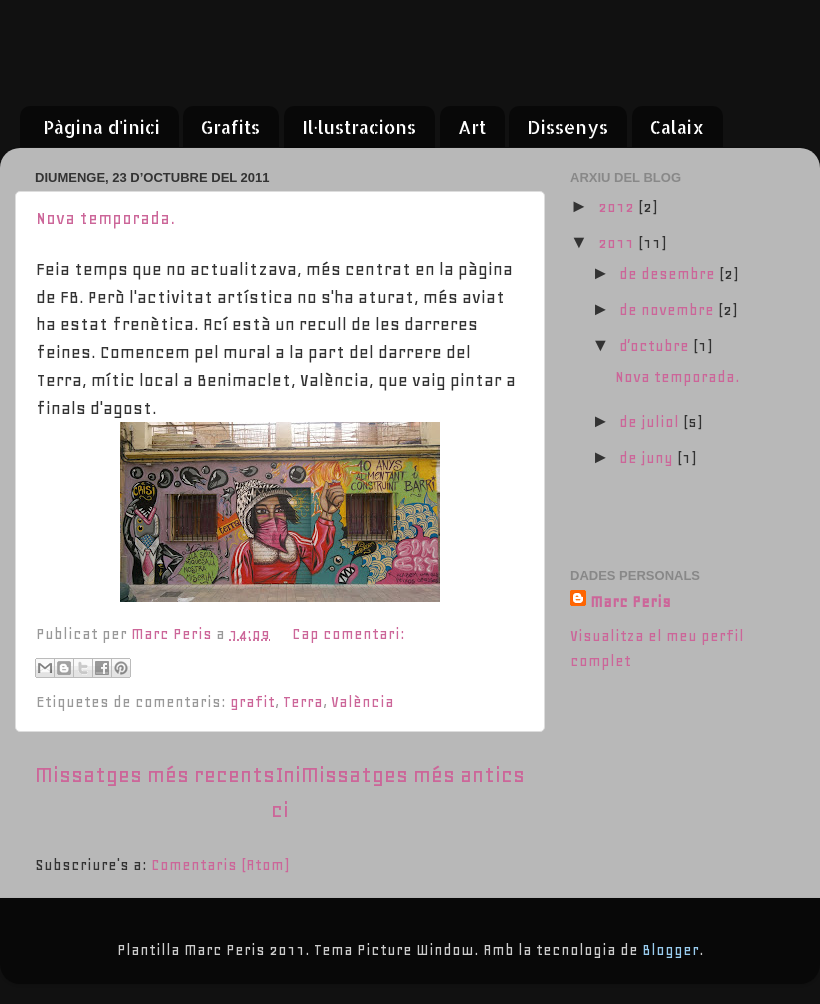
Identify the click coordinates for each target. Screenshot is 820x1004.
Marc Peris (630, 602)
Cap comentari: (348, 634)
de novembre (668, 310)
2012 (618, 207)
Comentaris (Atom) (220, 865)
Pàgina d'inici (101, 126)
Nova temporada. (105, 218)
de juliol (651, 422)
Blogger (670, 950)
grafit (252, 702)
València (362, 702)
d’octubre (656, 346)
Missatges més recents (155, 775)
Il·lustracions (359, 126)
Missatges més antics (413, 775)
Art (472, 126)
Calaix (677, 126)
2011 (618, 243)
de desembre (669, 274)
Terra (303, 702)
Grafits (230, 126)
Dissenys (567, 126)
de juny (648, 458)
